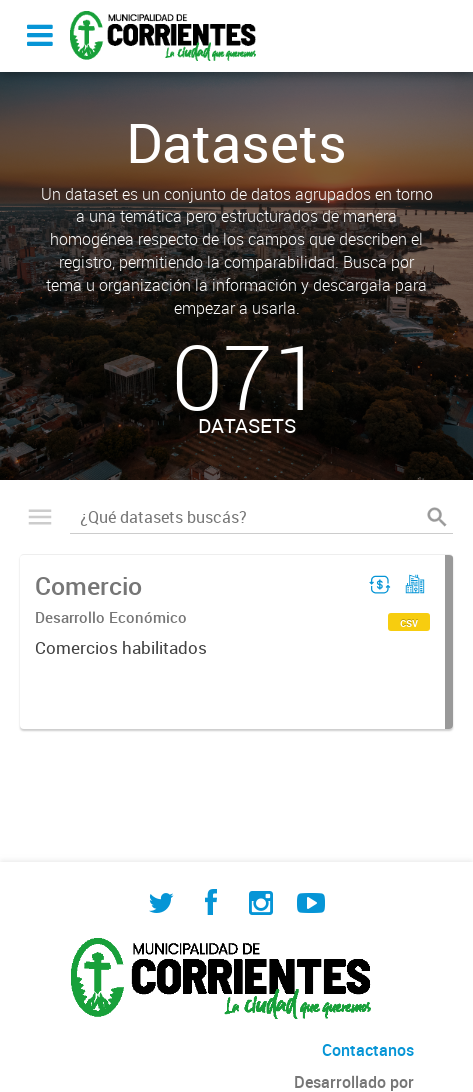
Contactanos (368, 1050)
